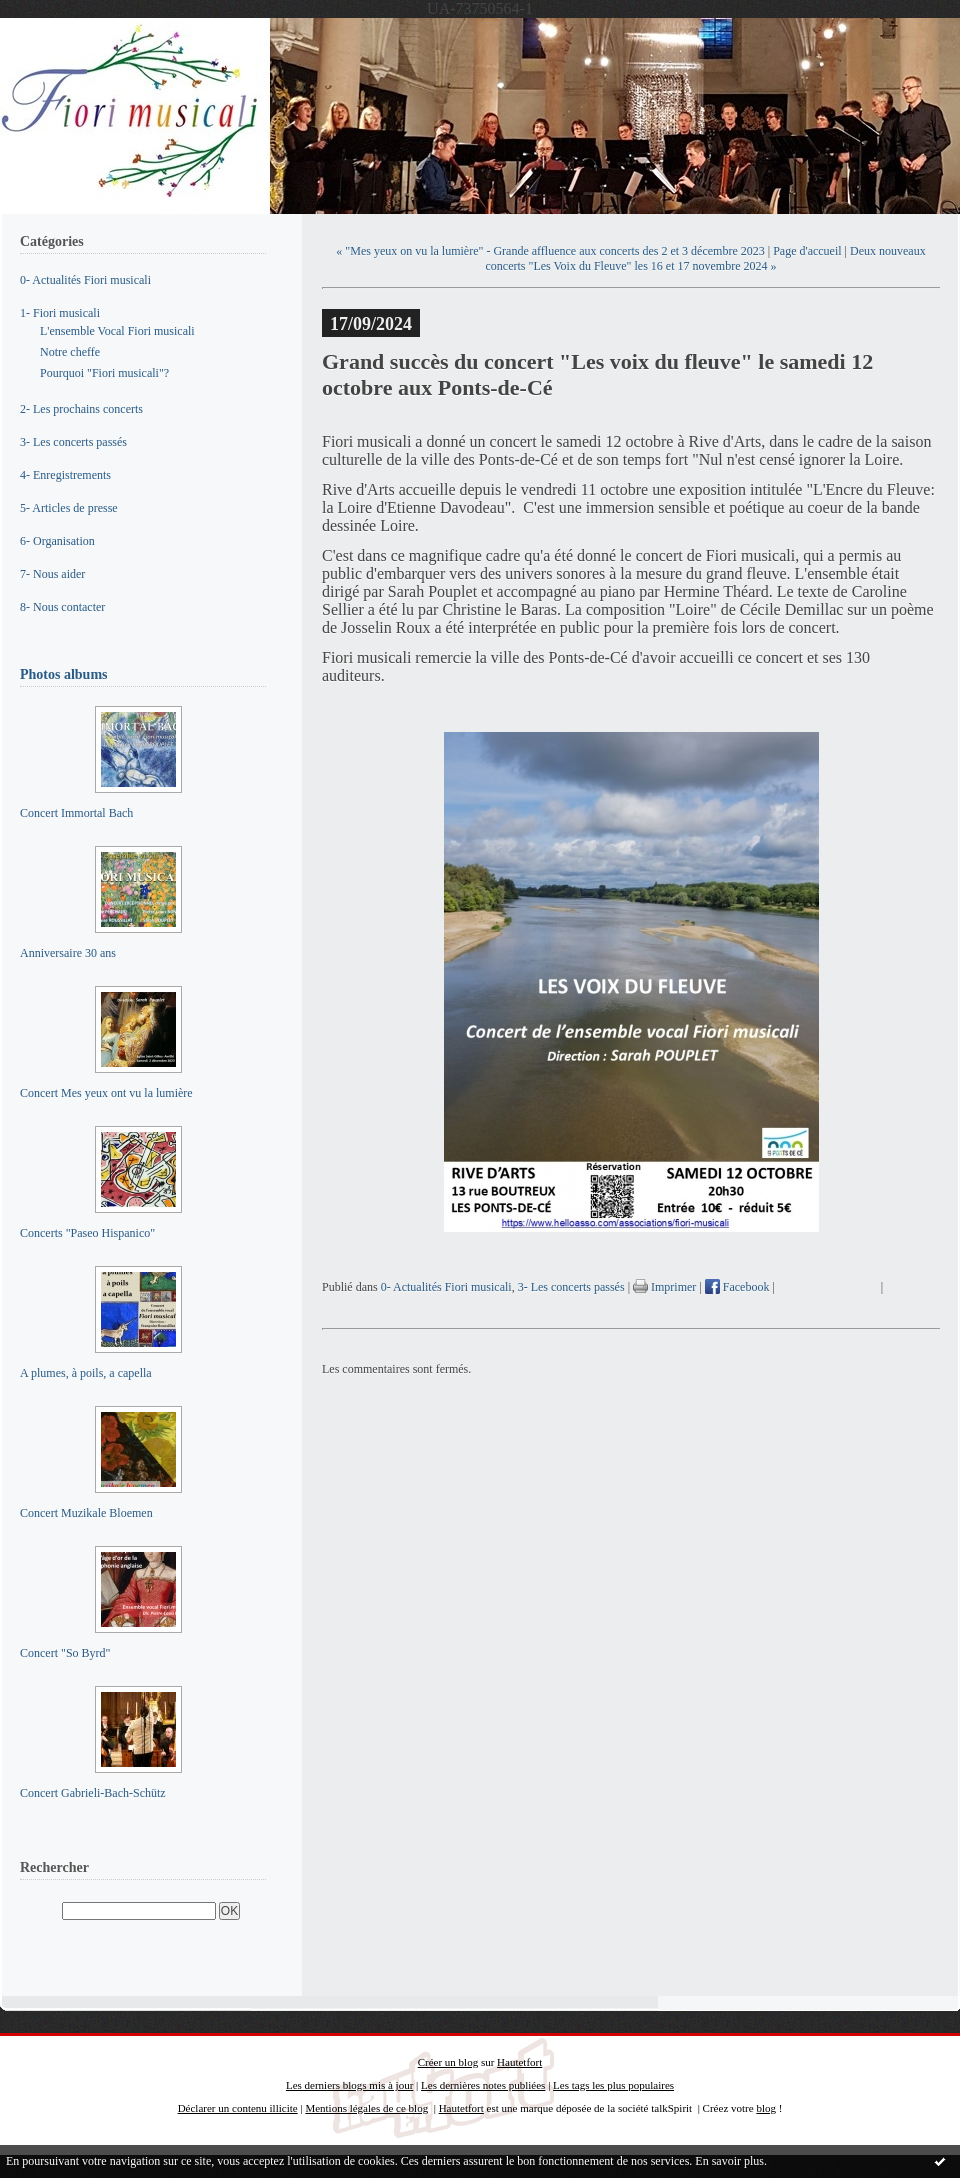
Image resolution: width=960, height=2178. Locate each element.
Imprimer (664, 1287)
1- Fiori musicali (60, 313)
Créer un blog (448, 2062)
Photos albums (64, 674)
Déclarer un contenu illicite (238, 2108)
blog (766, 2108)
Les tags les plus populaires (613, 2085)
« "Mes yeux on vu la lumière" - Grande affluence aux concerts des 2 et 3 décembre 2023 (550, 251)
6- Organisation (57, 541)
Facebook (737, 1287)
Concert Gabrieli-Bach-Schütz (93, 1793)
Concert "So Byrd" (65, 1653)
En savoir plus (729, 2161)
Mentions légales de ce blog (366, 2108)
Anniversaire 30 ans (68, 953)
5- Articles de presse (69, 508)
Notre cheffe (70, 352)
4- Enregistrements (65, 475)
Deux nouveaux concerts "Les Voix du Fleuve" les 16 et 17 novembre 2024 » (706, 258)
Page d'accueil (807, 251)
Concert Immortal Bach (76, 813)
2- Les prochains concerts (81, 409)
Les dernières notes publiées (483, 2085)
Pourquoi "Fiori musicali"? (104, 373)
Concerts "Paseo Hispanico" (87, 1233)
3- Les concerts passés (73, 442)
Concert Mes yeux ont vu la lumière (106, 1093)
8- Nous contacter (62, 607)
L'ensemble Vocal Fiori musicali (117, 331)
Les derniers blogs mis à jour (349, 2085)
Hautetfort (519, 2062)
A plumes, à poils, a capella (86, 1373)
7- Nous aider (52, 574)
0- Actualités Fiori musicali (85, 280)
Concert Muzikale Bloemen (86, 1513)
